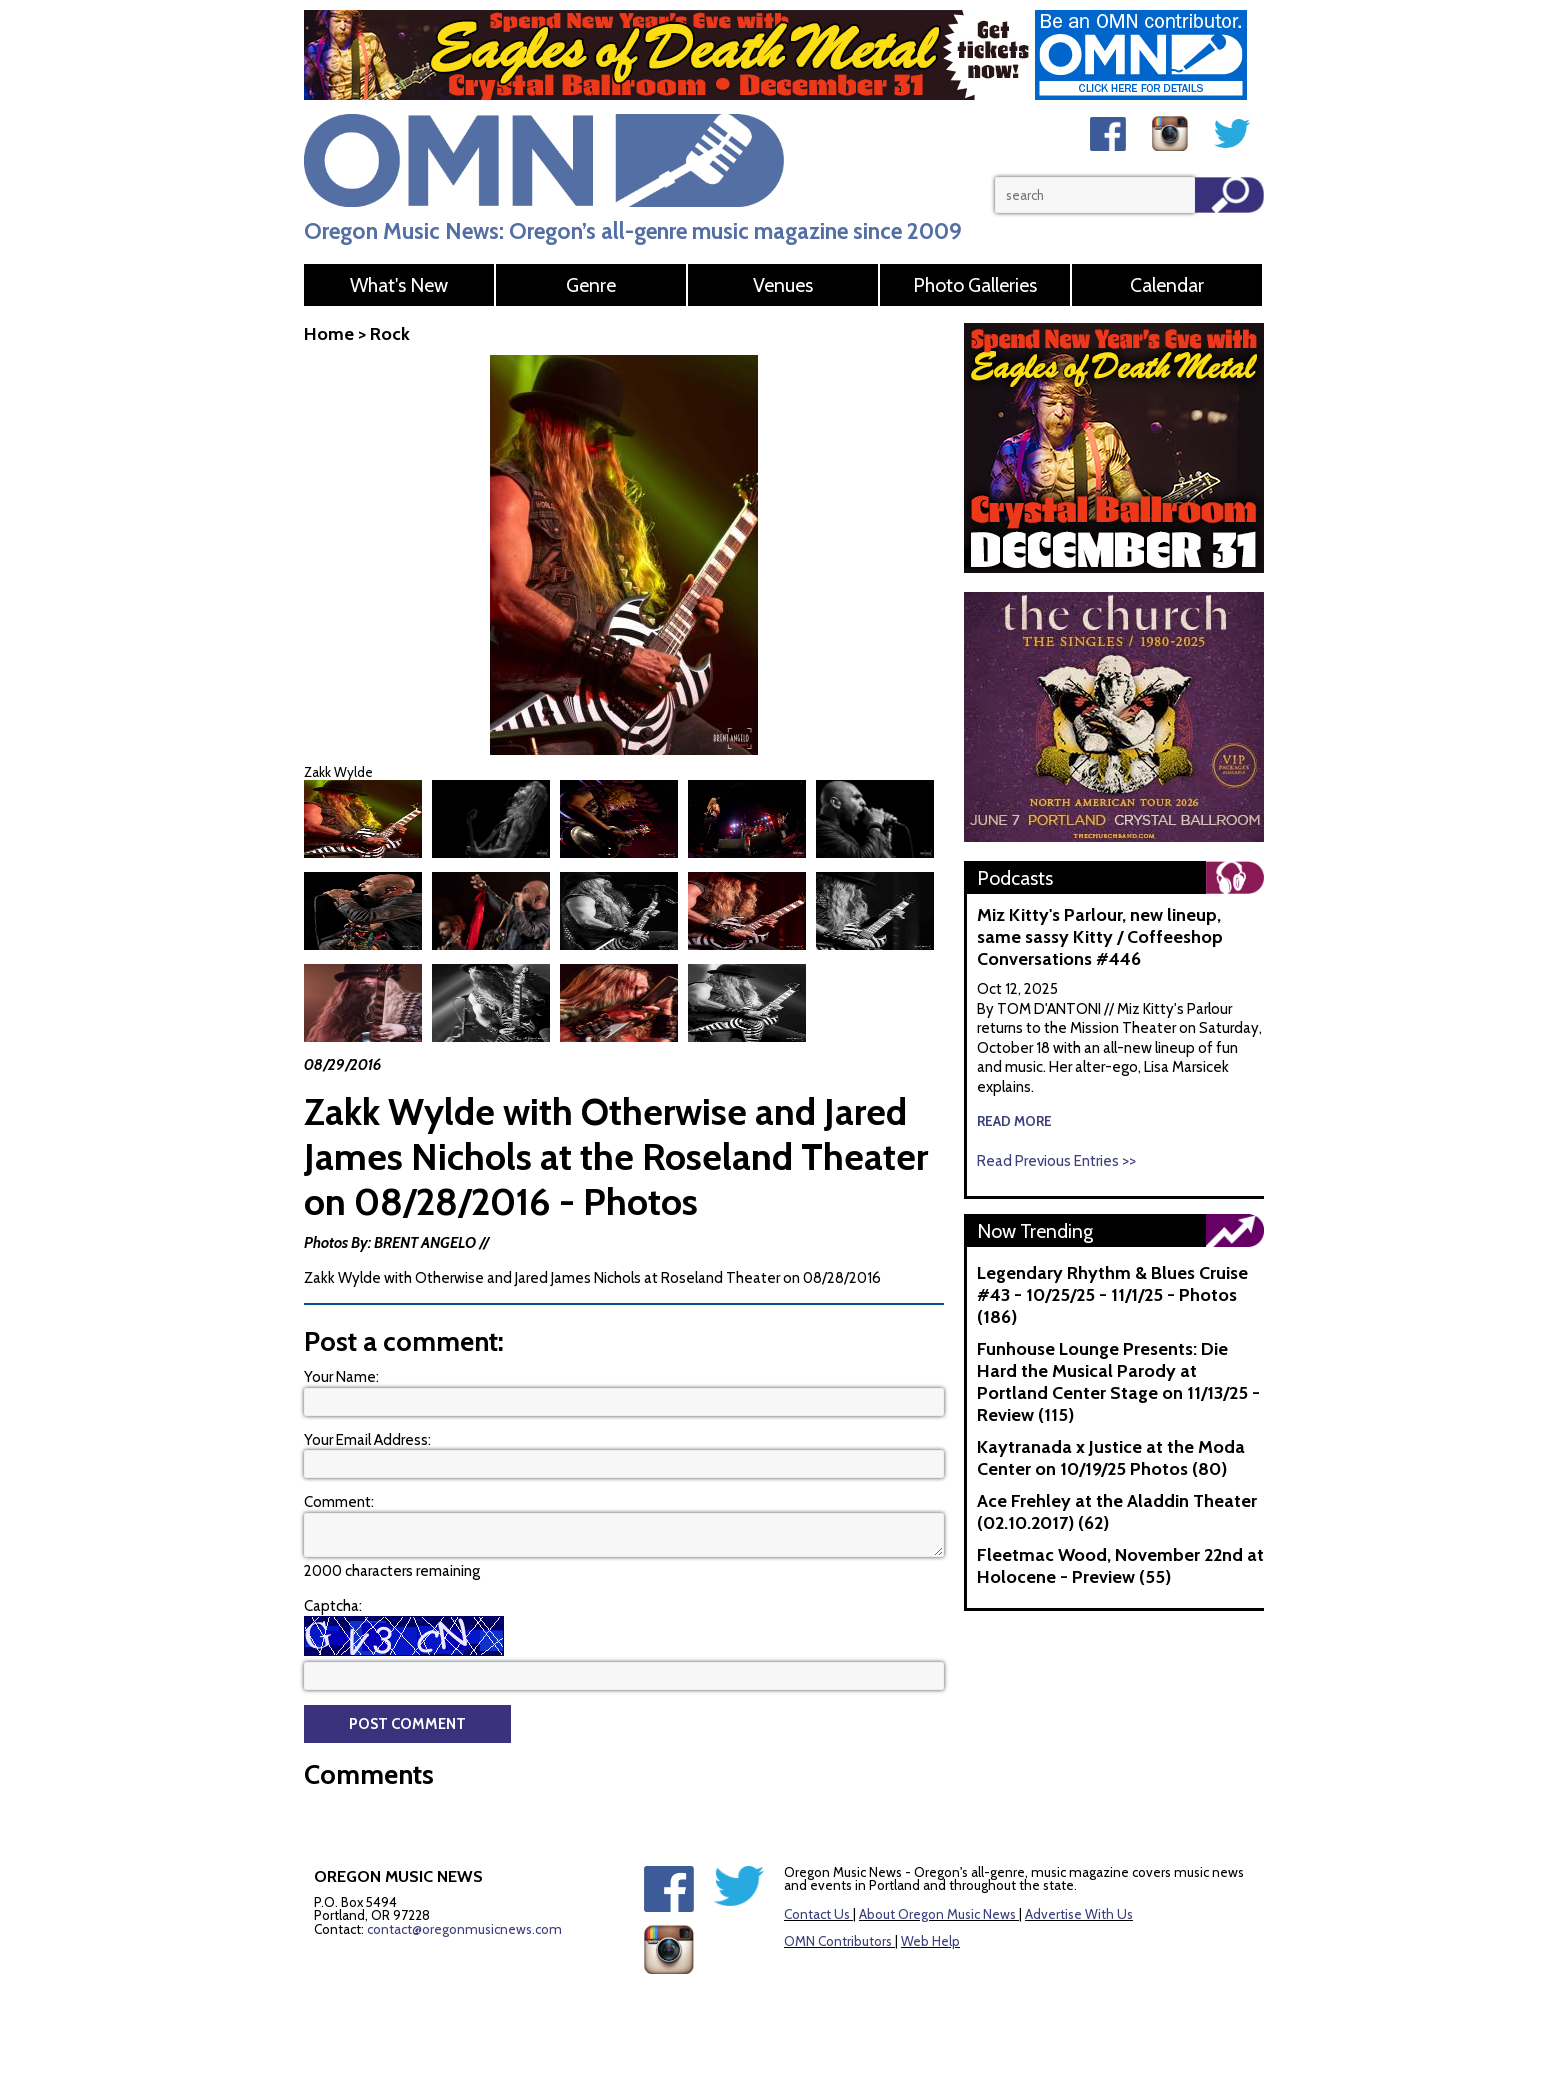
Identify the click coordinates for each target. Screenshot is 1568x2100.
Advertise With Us (1079, 1912)
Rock (390, 334)
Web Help (930, 1939)
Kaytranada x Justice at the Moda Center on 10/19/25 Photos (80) (1111, 1458)
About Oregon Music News (937, 1912)
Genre (591, 285)
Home (329, 334)
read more (1014, 1121)
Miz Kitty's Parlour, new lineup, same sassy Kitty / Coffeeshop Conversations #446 (1100, 937)
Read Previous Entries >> (1056, 1161)
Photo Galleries (975, 285)
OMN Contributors (838, 1939)
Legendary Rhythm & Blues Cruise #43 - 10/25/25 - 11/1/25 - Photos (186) (1112, 1295)
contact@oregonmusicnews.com (464, 1927)
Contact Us (817, 1912)
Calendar (1167, 285)
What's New (399, 285)
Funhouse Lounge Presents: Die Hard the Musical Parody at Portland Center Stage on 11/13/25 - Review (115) (1118, 1382)
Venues (783, 285)
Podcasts (1015, 878)
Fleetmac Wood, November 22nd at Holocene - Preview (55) (1120, 1566)
